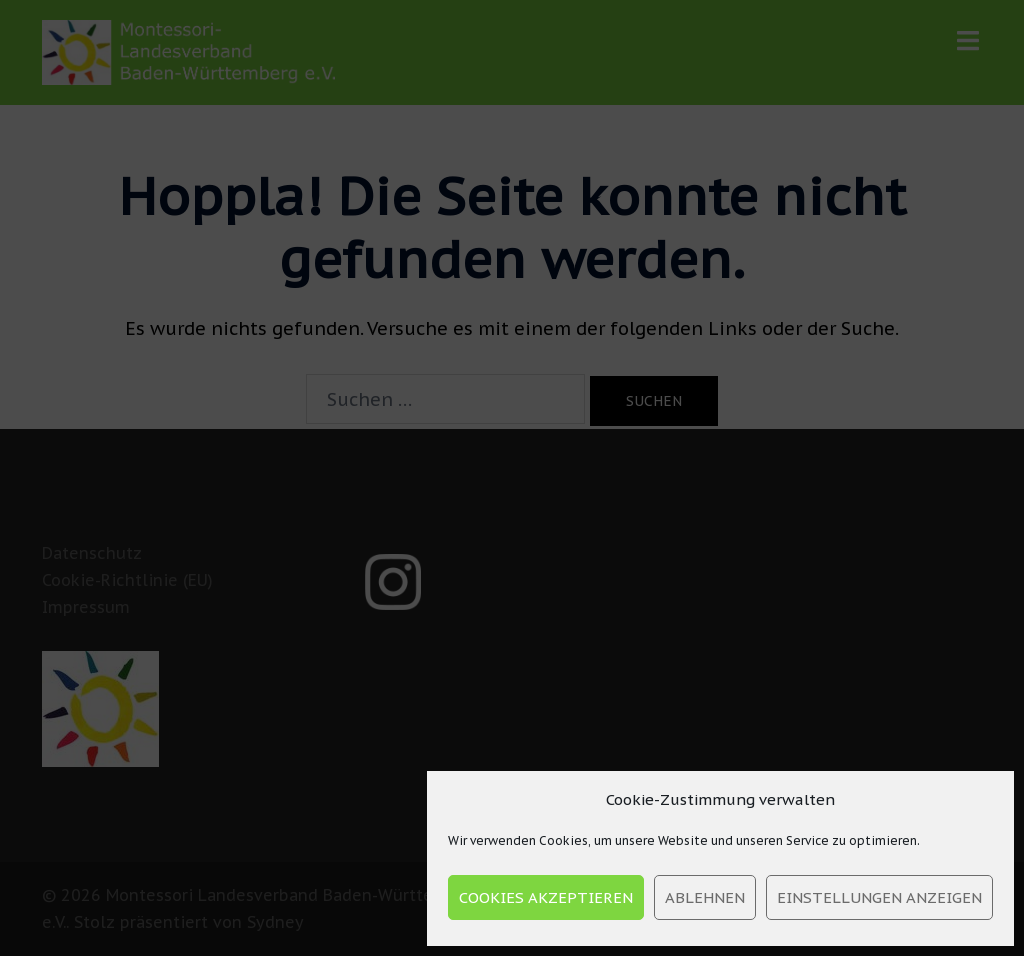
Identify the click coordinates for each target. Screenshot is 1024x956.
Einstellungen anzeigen (879, 897)
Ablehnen (705, 897)
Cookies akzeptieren (546, 897)
